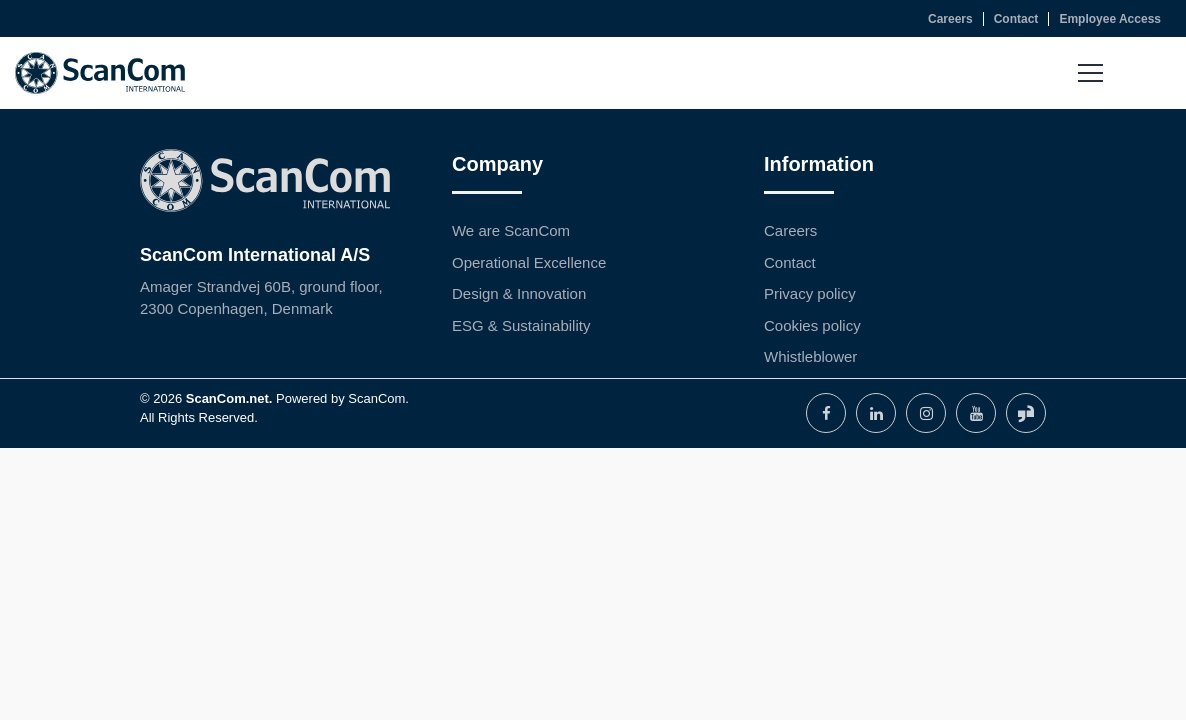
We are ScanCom (511, 230)
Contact (790, 262)
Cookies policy (812, 325)
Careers (790, 230)
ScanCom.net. (229, 398)
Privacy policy (810, 293)
